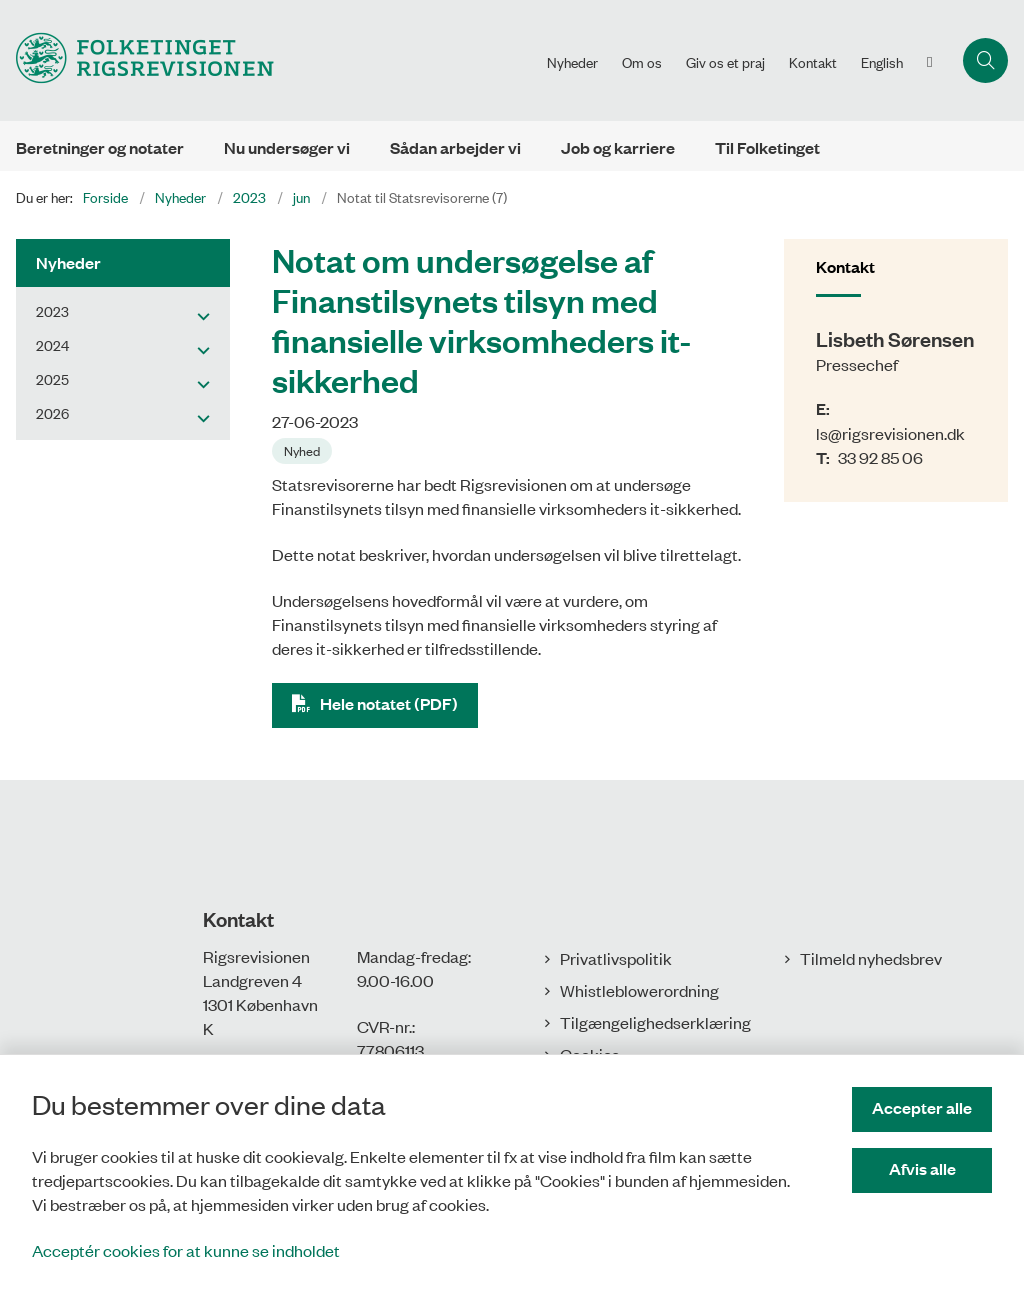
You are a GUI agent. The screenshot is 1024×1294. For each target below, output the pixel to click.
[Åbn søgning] (985, 60)
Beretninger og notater (100, 147)
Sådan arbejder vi (455, 147)
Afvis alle (922, 1168)
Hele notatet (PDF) (389, 703)
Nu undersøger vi (287, 147)
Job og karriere (618, 147)
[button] (198, 315)
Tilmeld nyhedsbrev (871, 958)
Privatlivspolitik (616, 958)
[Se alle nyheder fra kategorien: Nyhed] (304, 449)
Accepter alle (922, 1107)
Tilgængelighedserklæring (655, 1022)
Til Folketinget (767, 147)
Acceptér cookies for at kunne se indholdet (186, 1250)
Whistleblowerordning (639, 990)
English (882, 62)
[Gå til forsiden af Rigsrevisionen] (137, 60)
